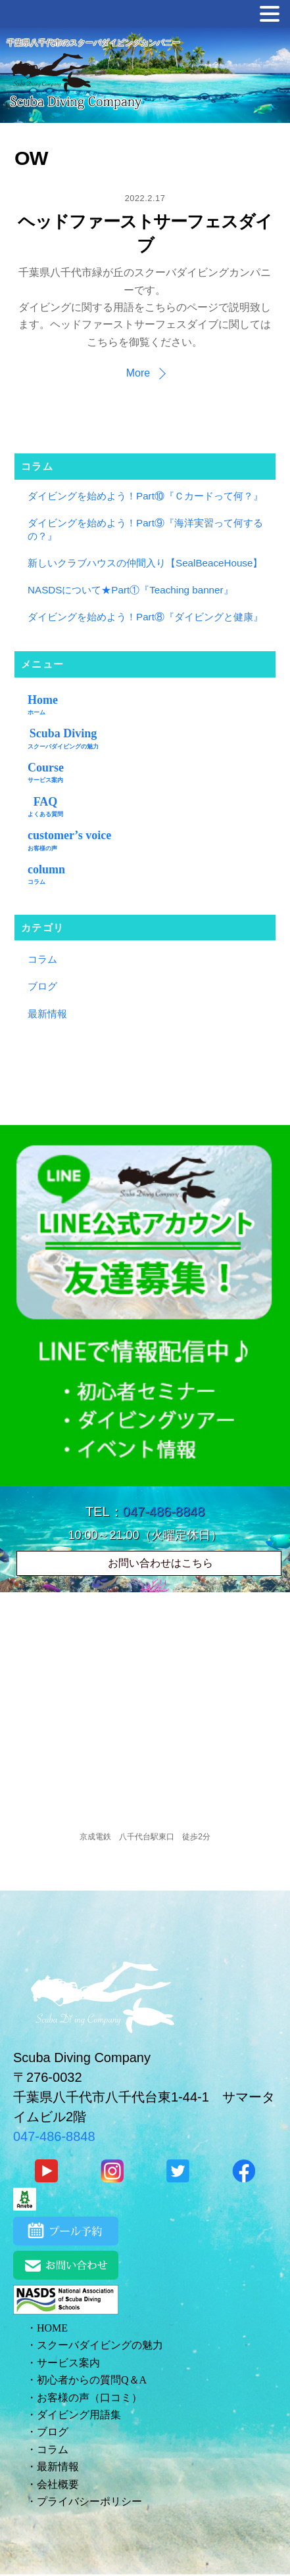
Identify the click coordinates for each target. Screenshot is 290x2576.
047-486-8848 (164, 1511)
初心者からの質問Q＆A (92, 2379)
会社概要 (58, 2484)
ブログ (42, 986)
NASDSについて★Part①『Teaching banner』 (130, 589)
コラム (42, 959)
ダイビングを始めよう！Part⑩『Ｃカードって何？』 (145, 495)
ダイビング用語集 (79, 2414)
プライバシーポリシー (89, 2501)
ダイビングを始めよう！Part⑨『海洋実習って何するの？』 (145, 529)
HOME (52, 2328)
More (138, 373)
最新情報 (47, 1013)
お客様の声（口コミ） (89, 2397)
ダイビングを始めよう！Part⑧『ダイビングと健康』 (145, 616)
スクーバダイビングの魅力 (100, 2345)
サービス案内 (68, 2362)
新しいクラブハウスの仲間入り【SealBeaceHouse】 (145, 562)
